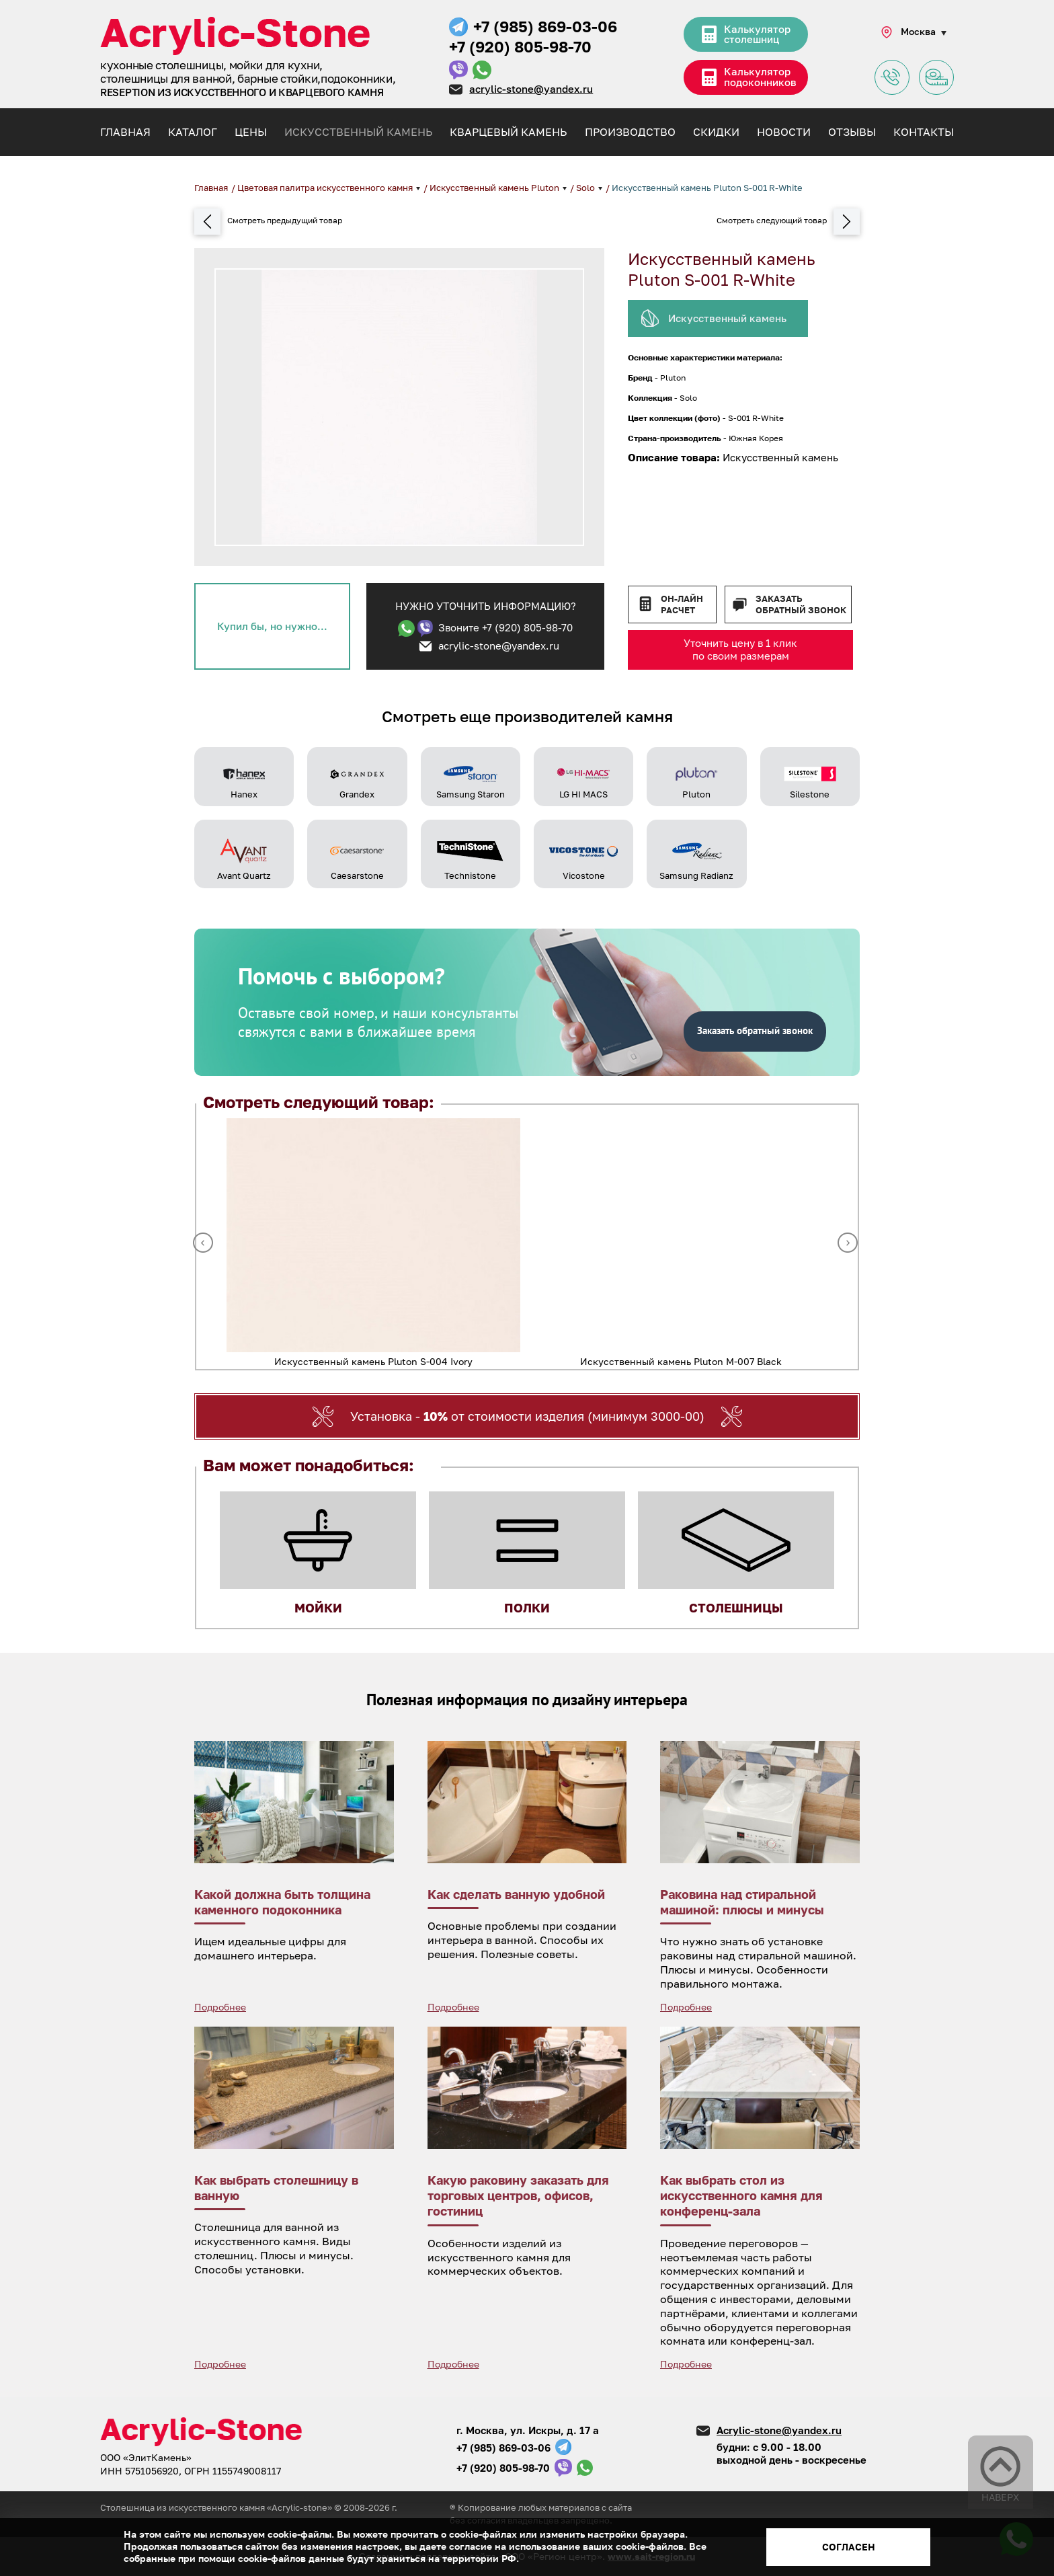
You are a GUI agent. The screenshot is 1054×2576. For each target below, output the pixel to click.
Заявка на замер (936, 78)
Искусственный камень (358, 132)
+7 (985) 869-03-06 (545, 26)
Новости (784, 132)
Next (848, 1243)
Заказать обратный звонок (801, 604)
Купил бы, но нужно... (272, 626)
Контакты (923, 132)
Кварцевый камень (508, 132)
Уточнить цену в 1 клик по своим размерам (740, 649)
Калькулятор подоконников (762, 79)
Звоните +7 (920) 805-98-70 (505, 627)
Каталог (192, 132)
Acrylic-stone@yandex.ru (779, 2430)
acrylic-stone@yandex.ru (531, 89)
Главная (125, 132)
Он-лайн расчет (682, 604)
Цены (251, 132)
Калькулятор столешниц (757, 36)
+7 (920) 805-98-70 (520, 46)
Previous (203, 1243)
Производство (630, 132)
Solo (586, 187)
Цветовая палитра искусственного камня (326, 187)
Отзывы (852, 132)
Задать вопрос (892, 78)
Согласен (848, 2546)
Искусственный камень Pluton (495, 187)
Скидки (716, 132)
